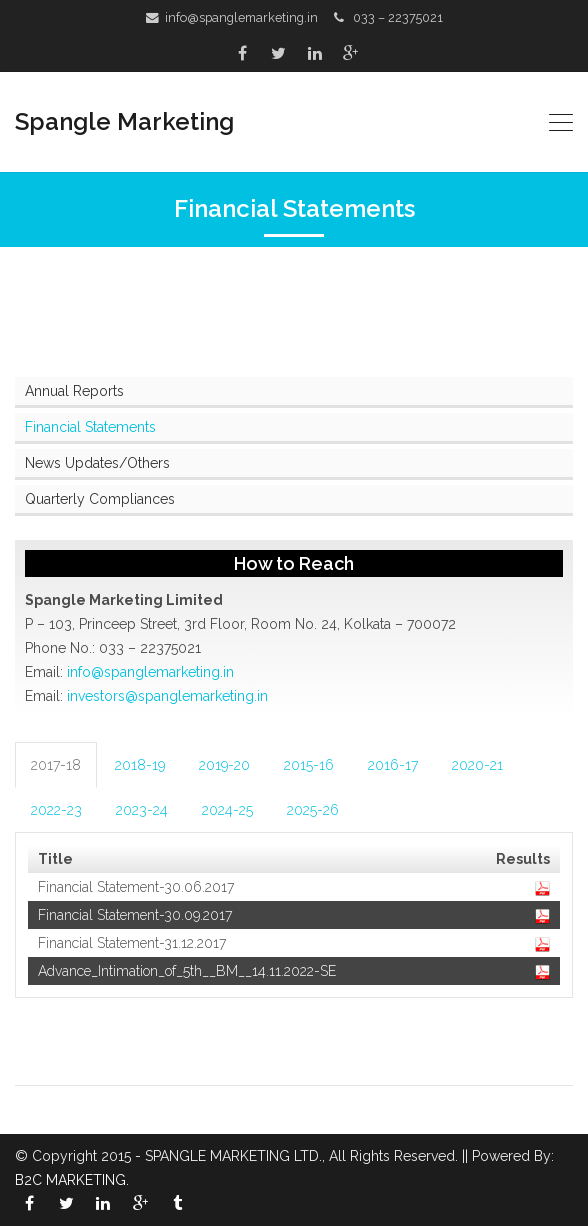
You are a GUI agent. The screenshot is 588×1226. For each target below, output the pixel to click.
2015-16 (309, 765)
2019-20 (224, 765)
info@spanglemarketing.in (241, 17)
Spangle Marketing (124, 121)
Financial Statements (90, 427)
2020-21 (477, 765)
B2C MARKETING (70, 1180)
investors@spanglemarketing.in (167, 696)
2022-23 (56, 810)
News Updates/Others (97, 463)
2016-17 (393, 765)
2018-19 (140, 765)
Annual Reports (74, 391)
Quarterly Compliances (100, 499)
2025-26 (313, 810)
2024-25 (227, 810)
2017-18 (56, 765)
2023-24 (142, 810)
